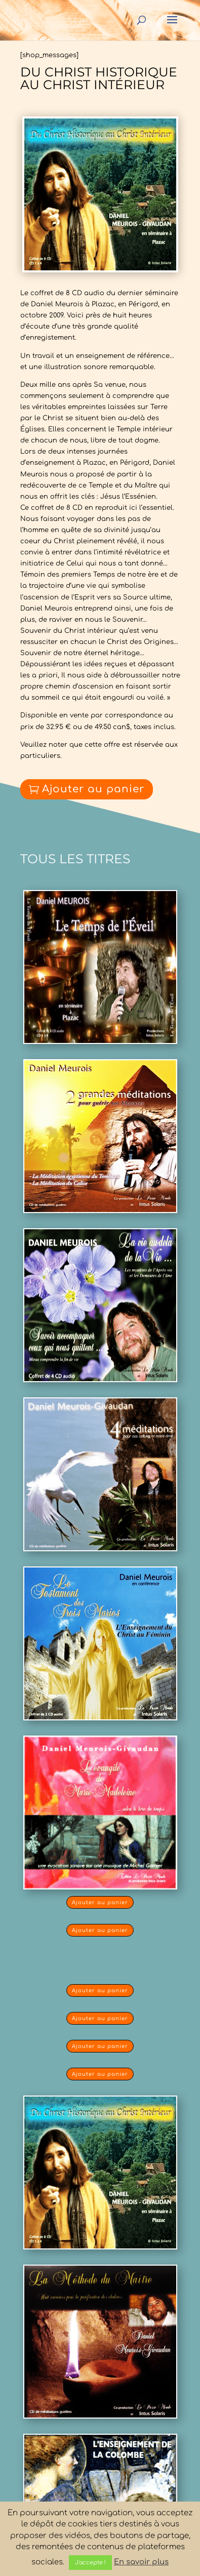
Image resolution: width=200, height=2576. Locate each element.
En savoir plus (141, 2562)
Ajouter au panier (93, 789)
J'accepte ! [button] (90, 2562)
